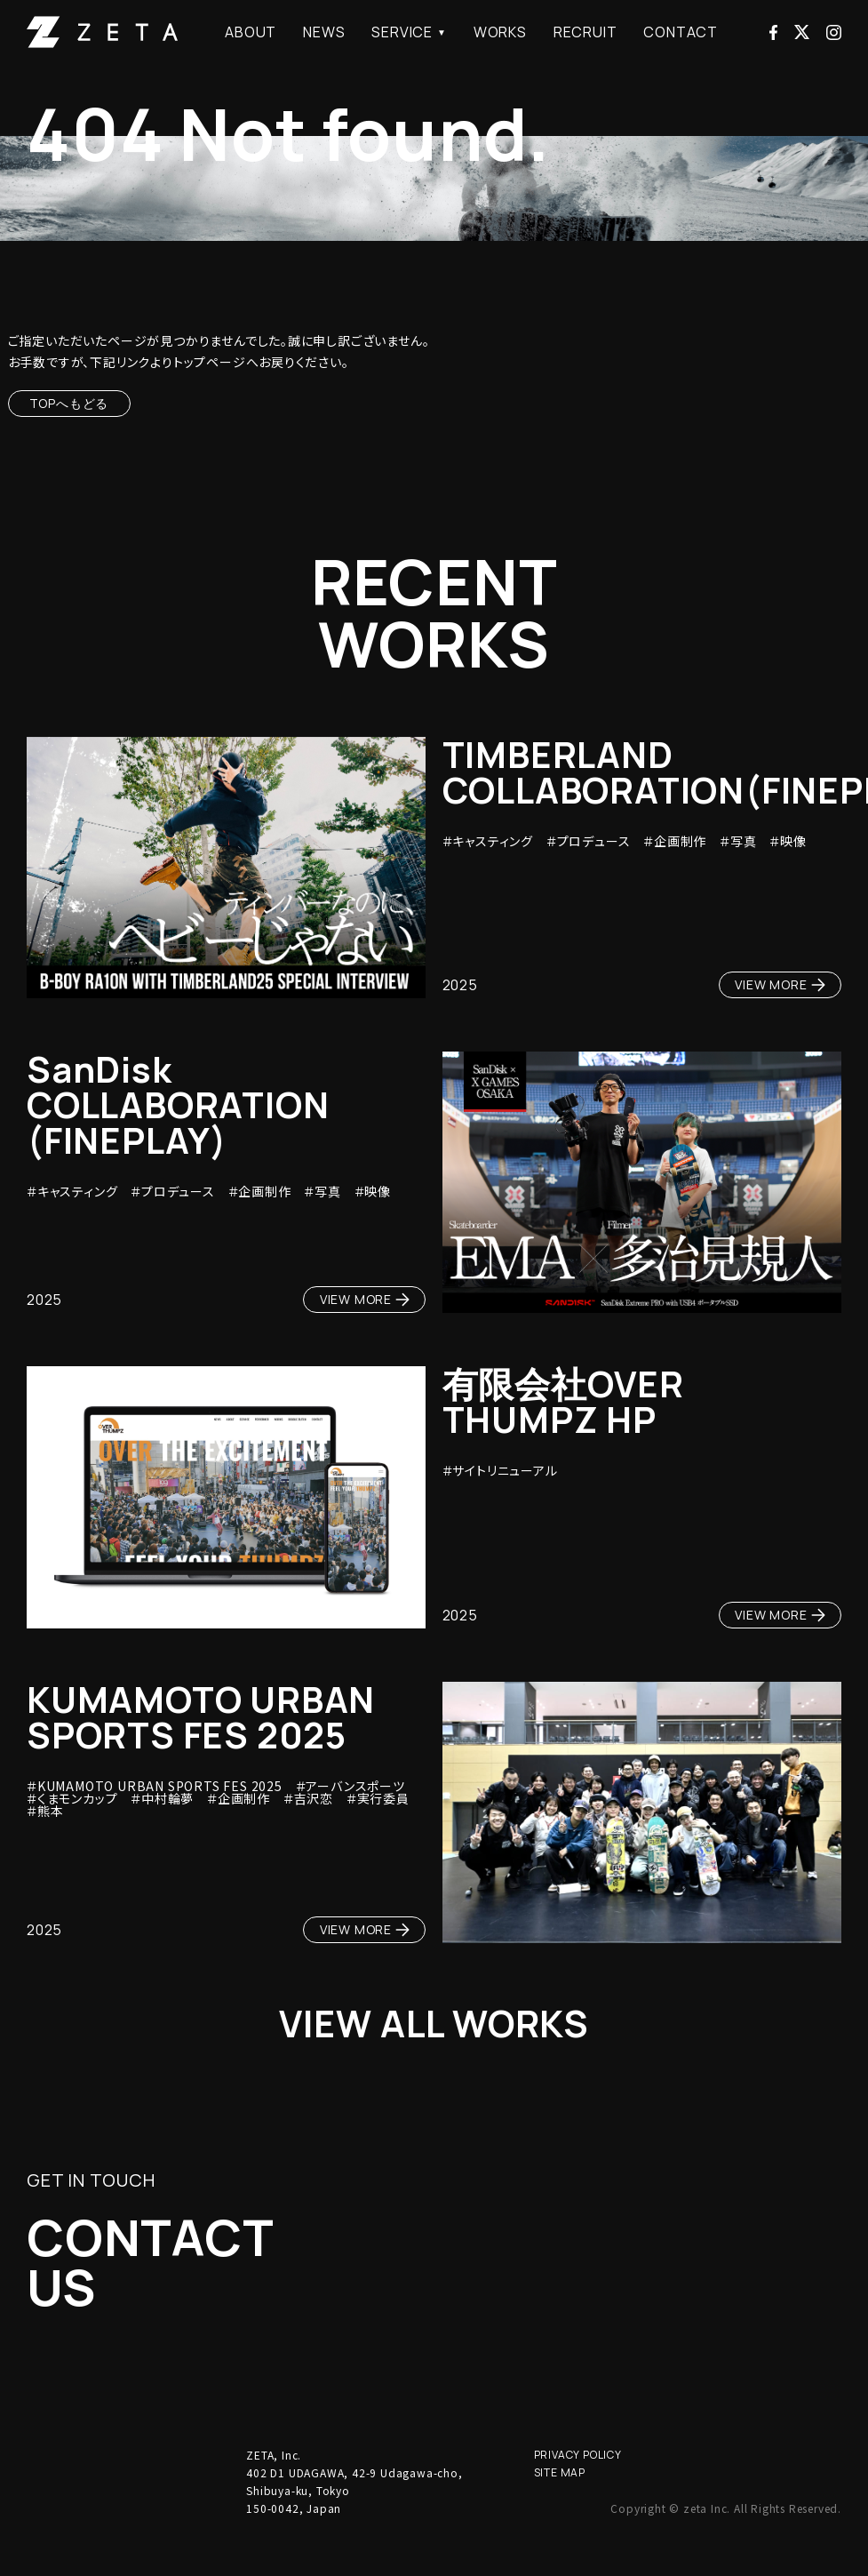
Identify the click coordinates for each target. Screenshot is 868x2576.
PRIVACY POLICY (578, 2486)
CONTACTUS (179, 2282)
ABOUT (250, 32)
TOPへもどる (69, 403)
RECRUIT (585, 32)
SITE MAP (559, 2504)
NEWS (324, 32)
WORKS (500, 32)
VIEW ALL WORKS (434, 2027)
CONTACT (680, 32)
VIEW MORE (779, 984)
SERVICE (402, 32)
